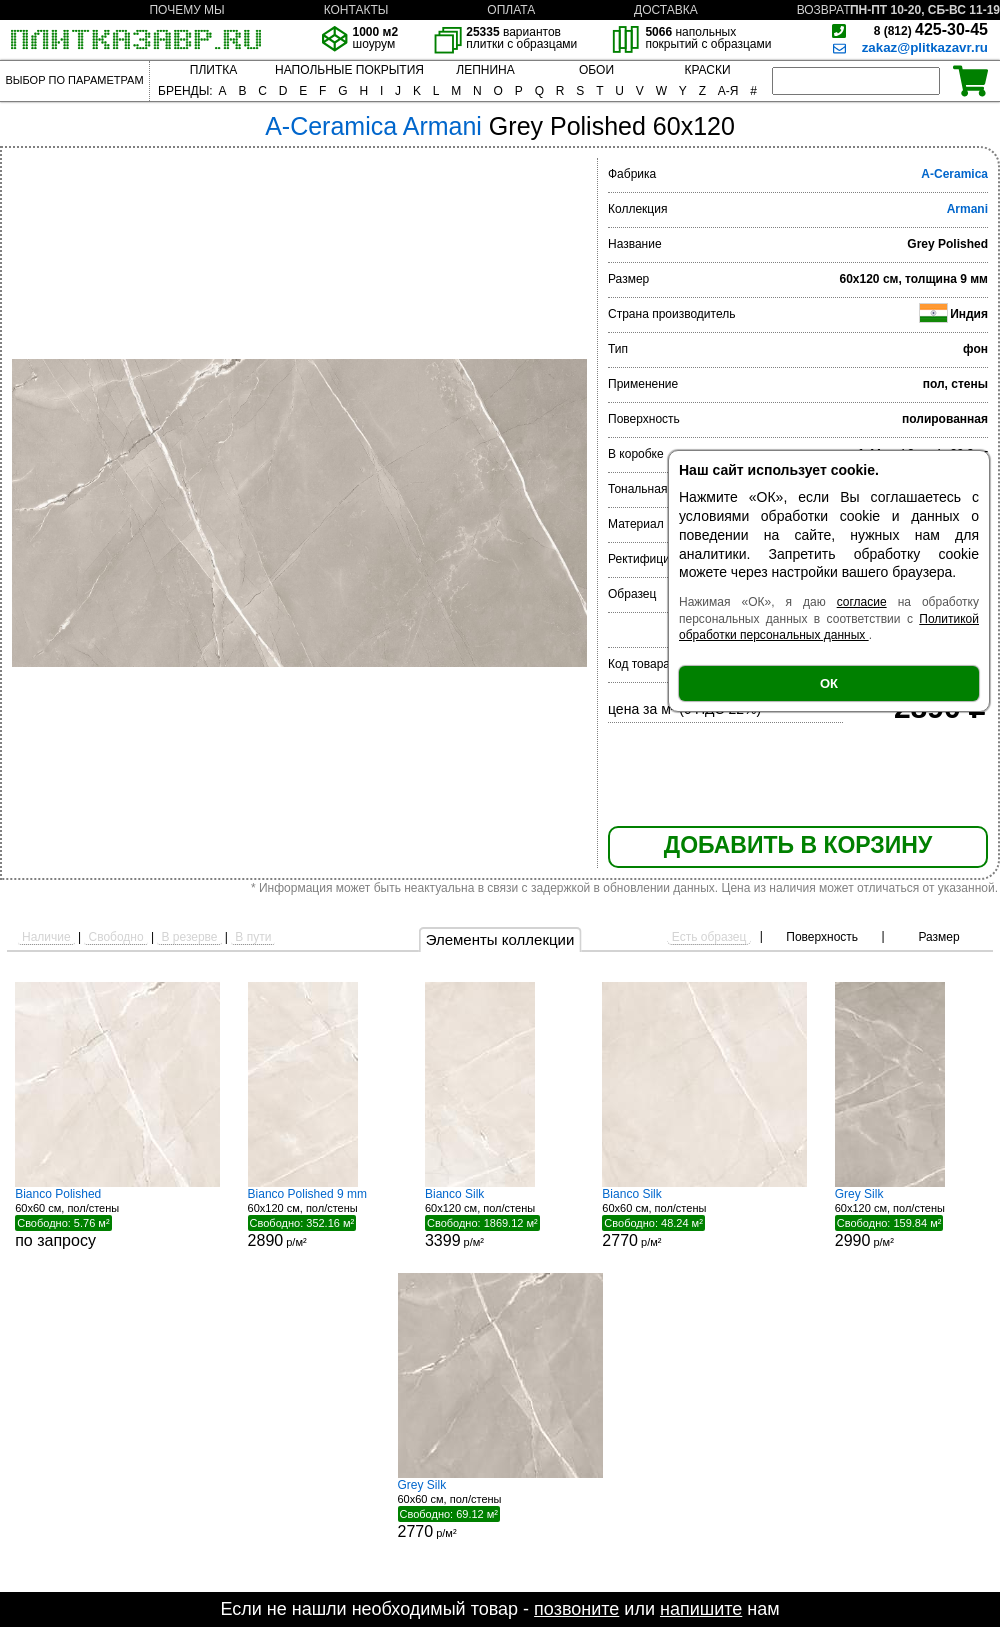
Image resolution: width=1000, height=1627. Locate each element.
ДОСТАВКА (666, 10)
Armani (967, 209)
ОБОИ (596, 70)
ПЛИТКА (213, 70)
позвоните (576, 1609)
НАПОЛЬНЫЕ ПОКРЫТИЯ (349, 70)
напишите (701, 1609)
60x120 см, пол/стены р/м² (323, 1218)
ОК (829, 683)
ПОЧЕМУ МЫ (186, 10)
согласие (862, 602)
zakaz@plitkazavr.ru (925, 47)
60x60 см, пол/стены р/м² (704, 1218)
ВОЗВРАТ (824, 10)
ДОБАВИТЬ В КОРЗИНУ (798, 845)
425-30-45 (931, 29)
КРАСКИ (707, 70)
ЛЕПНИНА (485, 70)
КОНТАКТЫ (356, 10)
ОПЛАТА (511, 10)
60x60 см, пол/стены (117, 1218)
